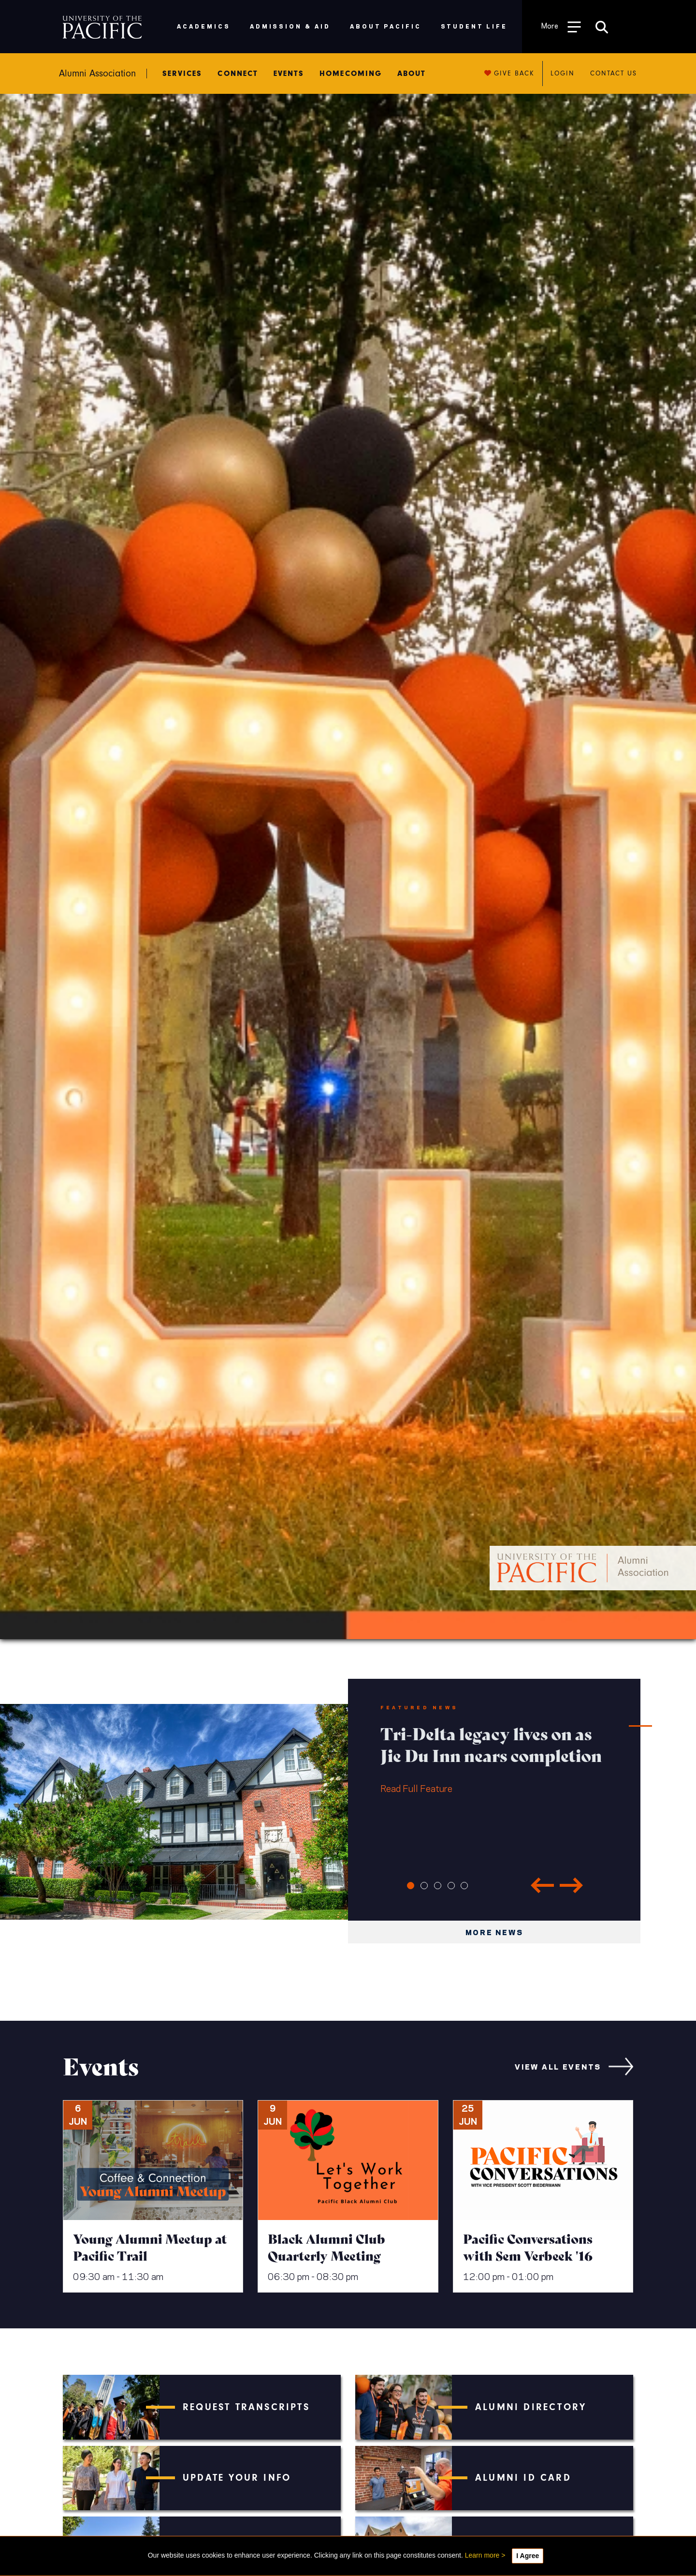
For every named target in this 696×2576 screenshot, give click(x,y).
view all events (558, 2066)
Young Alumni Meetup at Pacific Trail (150, 2246)
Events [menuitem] (289, 73)
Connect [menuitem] (238, 73)
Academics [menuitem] (204, 26)
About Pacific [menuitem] (385, 26)
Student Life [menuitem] (474, 26)
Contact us (614, 73)
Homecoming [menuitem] (350, 73)
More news (494, 1931)
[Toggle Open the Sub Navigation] (561, 26)
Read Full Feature (494, 1758)
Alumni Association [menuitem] (97, 73)
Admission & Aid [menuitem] (290, 26)
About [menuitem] (411, 73)
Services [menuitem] (182, 73)
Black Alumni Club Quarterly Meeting (326, 2246)
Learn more (482, 2555)
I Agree (527, 2556)
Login (562, 73)
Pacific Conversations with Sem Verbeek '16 (528, 2246)
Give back (509, 73)
